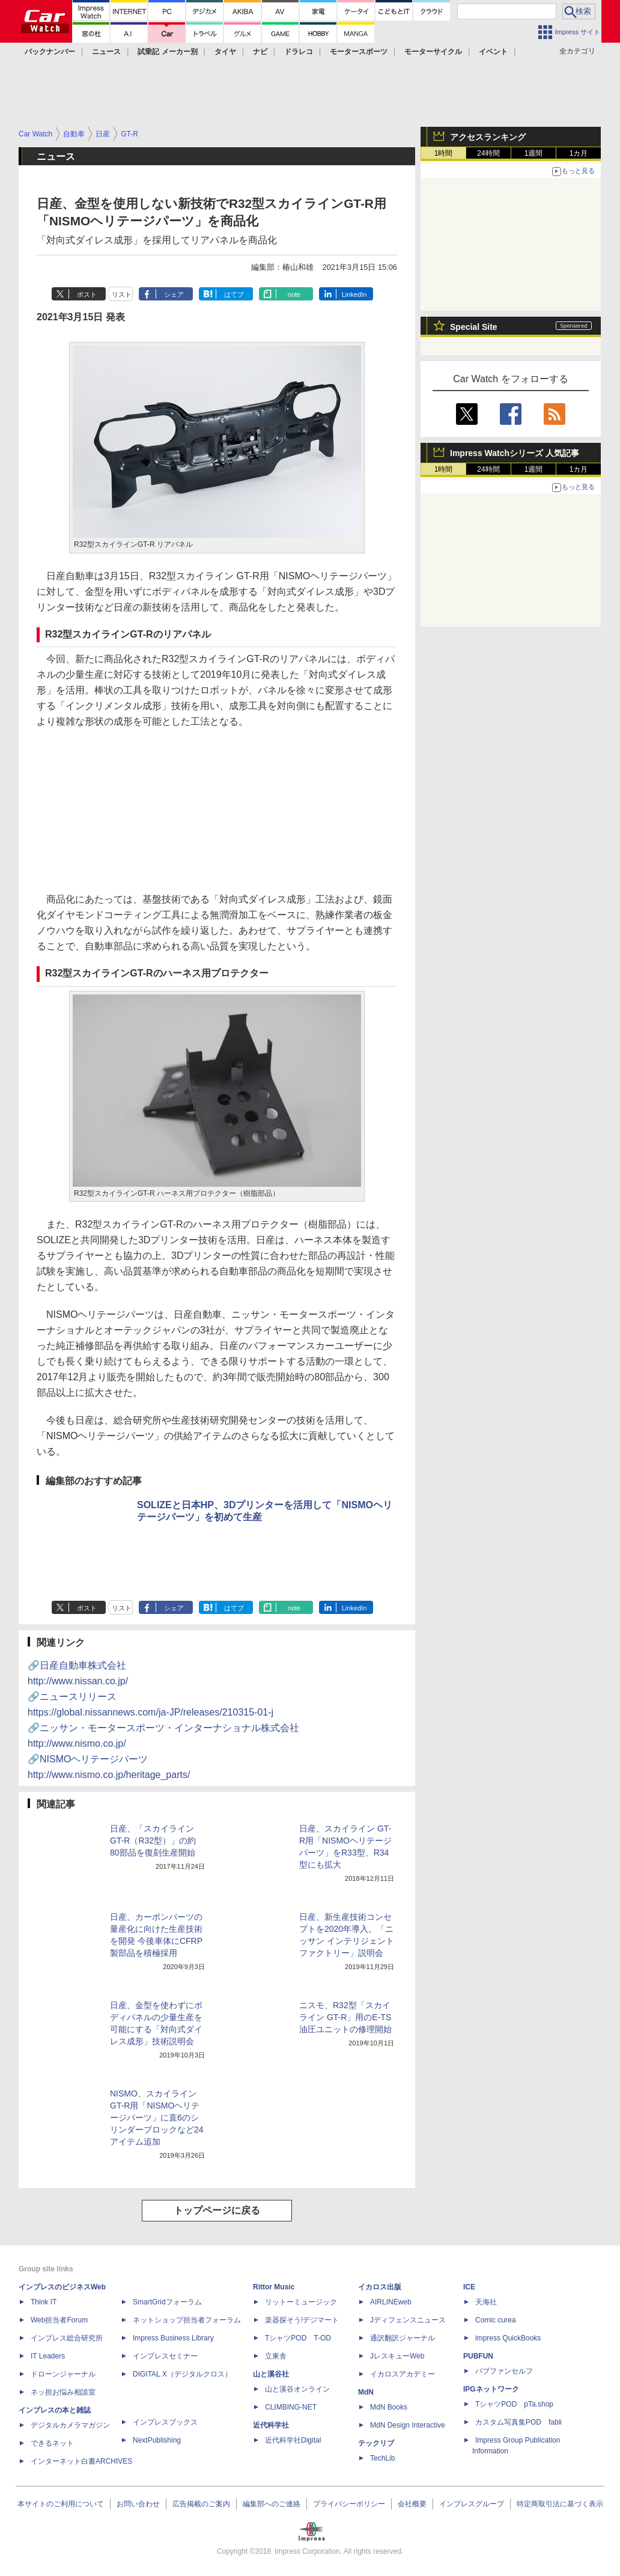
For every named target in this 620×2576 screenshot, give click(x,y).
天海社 (486, 2302)
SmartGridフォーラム (167, 2302)
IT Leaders (48, 2356)
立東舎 (276, 2356)
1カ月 (579, 153)
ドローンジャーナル (63, 2374)
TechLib (382, 2458)
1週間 (533, 153)
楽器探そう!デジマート (302, 2320)
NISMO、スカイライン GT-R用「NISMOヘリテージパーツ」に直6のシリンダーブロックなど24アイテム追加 (157, 2117)
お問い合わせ (138, 2504)
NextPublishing (157, 2440)
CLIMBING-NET (291, 2407)
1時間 (443, 153)
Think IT (43, 2302)
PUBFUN (478, 2356)
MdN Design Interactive (407, 2425)
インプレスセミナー (165, 2356)
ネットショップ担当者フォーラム (187, 2320)
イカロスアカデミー (402, 2374)
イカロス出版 (379, 2287)
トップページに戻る (217, 2210)
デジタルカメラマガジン (70, 2425)
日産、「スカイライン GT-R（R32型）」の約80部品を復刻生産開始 (153, 1840)
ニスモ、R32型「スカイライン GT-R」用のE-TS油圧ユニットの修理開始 (345, 2017)
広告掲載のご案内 (201, 2504)
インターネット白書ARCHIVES (81, 2461)
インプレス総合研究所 (67, 2338)
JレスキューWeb (397, 2356)
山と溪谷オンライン (297, 2389)
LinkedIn (354, 294)
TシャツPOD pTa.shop (514, 2404)
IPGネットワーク (491, 2389)
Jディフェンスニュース (408, 2320)
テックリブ (376, 2443)
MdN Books (388, 2407)
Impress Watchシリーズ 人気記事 (514, 453)
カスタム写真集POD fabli (518, 2422)
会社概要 (412, 2504)
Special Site (473, 327)
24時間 (488, 153)
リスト (122, 294)
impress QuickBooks (508, 2338)
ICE (469, 2287)
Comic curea (495, 2320)
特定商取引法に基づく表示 (560, 2504)
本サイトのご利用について (60, 2504)
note (294, 294)
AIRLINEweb (391, 2302)
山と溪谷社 (271, 2374)
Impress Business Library (173, 2338)
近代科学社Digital (293, 2440)
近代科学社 (271, 2425)
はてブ (234, 294)
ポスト (87, 294)
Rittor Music (273, 2287)
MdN (366, 2392)
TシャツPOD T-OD (298, 2338)
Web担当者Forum (59, 2320)
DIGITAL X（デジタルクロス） (182, 2374)
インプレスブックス (165, 2422)
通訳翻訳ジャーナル (402, 2338)
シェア (174, 294)
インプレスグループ (471, 2504)
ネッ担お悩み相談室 (63, 2392)
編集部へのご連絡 (271, 2504)
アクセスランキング (488, 137)
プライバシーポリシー (349, 2504)
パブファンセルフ (504, 2371)
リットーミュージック (301, 2302)
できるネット (52, 2443)
